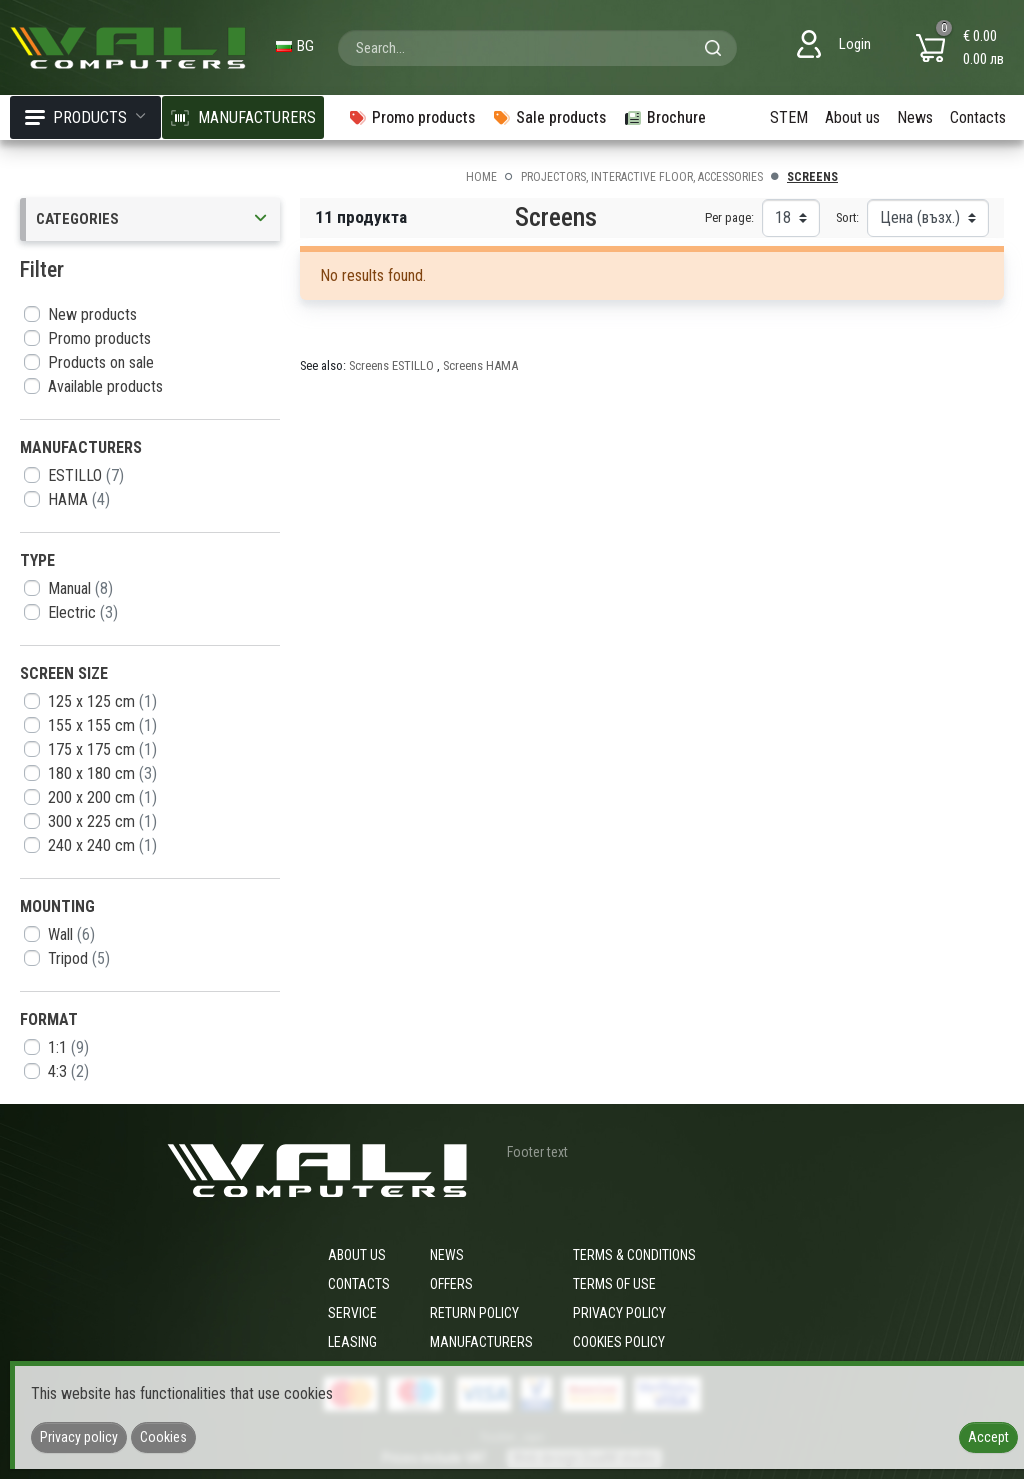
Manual (80, 588)
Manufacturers (481, 1342)
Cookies (163, 1437)
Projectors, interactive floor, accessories (642, 177)
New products (92, 314)
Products (85, 117)
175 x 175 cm (102, 749)
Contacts (978, 117)
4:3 (68, 1071)
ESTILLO (86, 475)
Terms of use (614, 1284)
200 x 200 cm (102, 797)
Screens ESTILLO (393, 365)
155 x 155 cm (102, 725)
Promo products (99, 338)
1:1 (68, 1047)
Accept (988, 1437)
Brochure (664, 117)
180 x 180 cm (102, 773)
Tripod (79, 958)
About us (852, 117)
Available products (105, 386)
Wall (71, 934)
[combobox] (537, 48)
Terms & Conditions (634, 1255)
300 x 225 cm (102, 821)
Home (481, 177)
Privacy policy (619, 1313)
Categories (153, 219)
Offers (451, 1284)
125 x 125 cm (102, 701)
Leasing (352, 1342)
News (915, 117)
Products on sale (101, 362)
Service (352, 1313)
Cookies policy (619, 1342)
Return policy (474, 1313)
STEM (789, 117)
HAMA (79, 499)
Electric (83, 612)
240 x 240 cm (102, 845)
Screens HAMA (480, 365)
